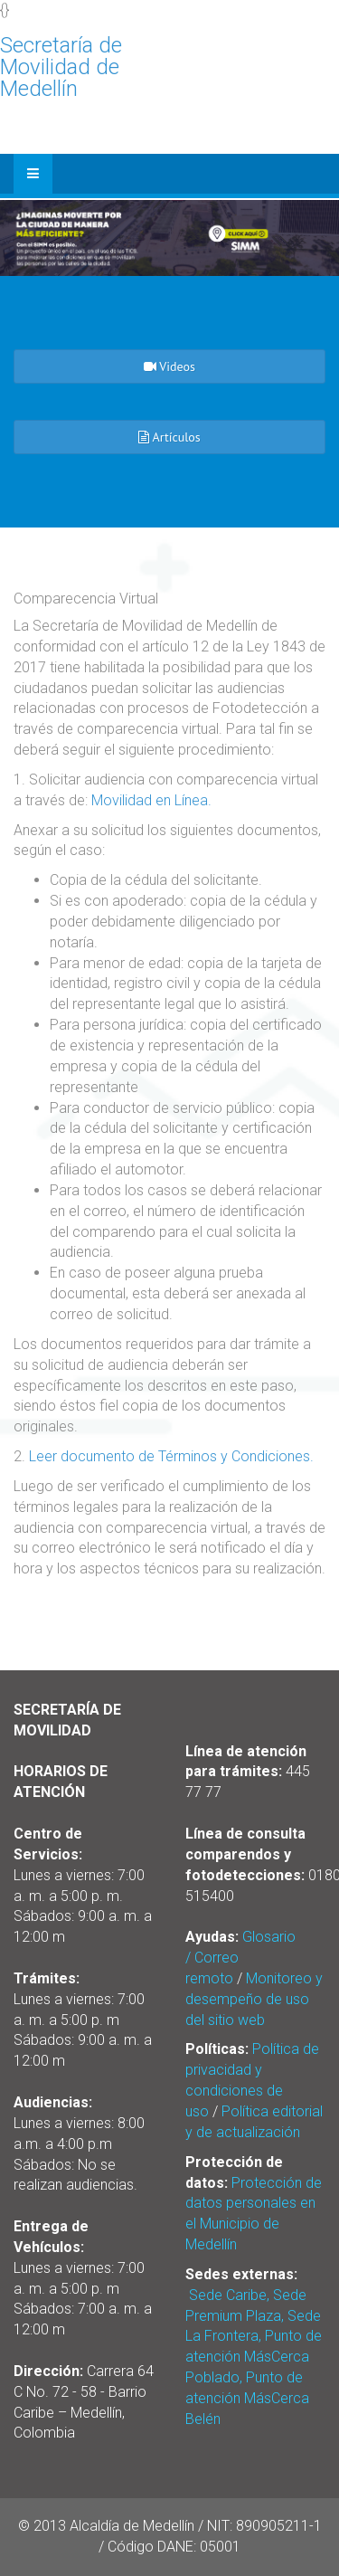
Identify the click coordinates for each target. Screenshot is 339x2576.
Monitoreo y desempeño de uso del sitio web (254, 1999)
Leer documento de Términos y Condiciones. (171, 1456)
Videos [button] (169, 366)
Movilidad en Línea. (151, 800)
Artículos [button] (169, 437)
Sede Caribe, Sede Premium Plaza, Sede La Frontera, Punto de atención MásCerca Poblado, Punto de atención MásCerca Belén (253, 2357)
